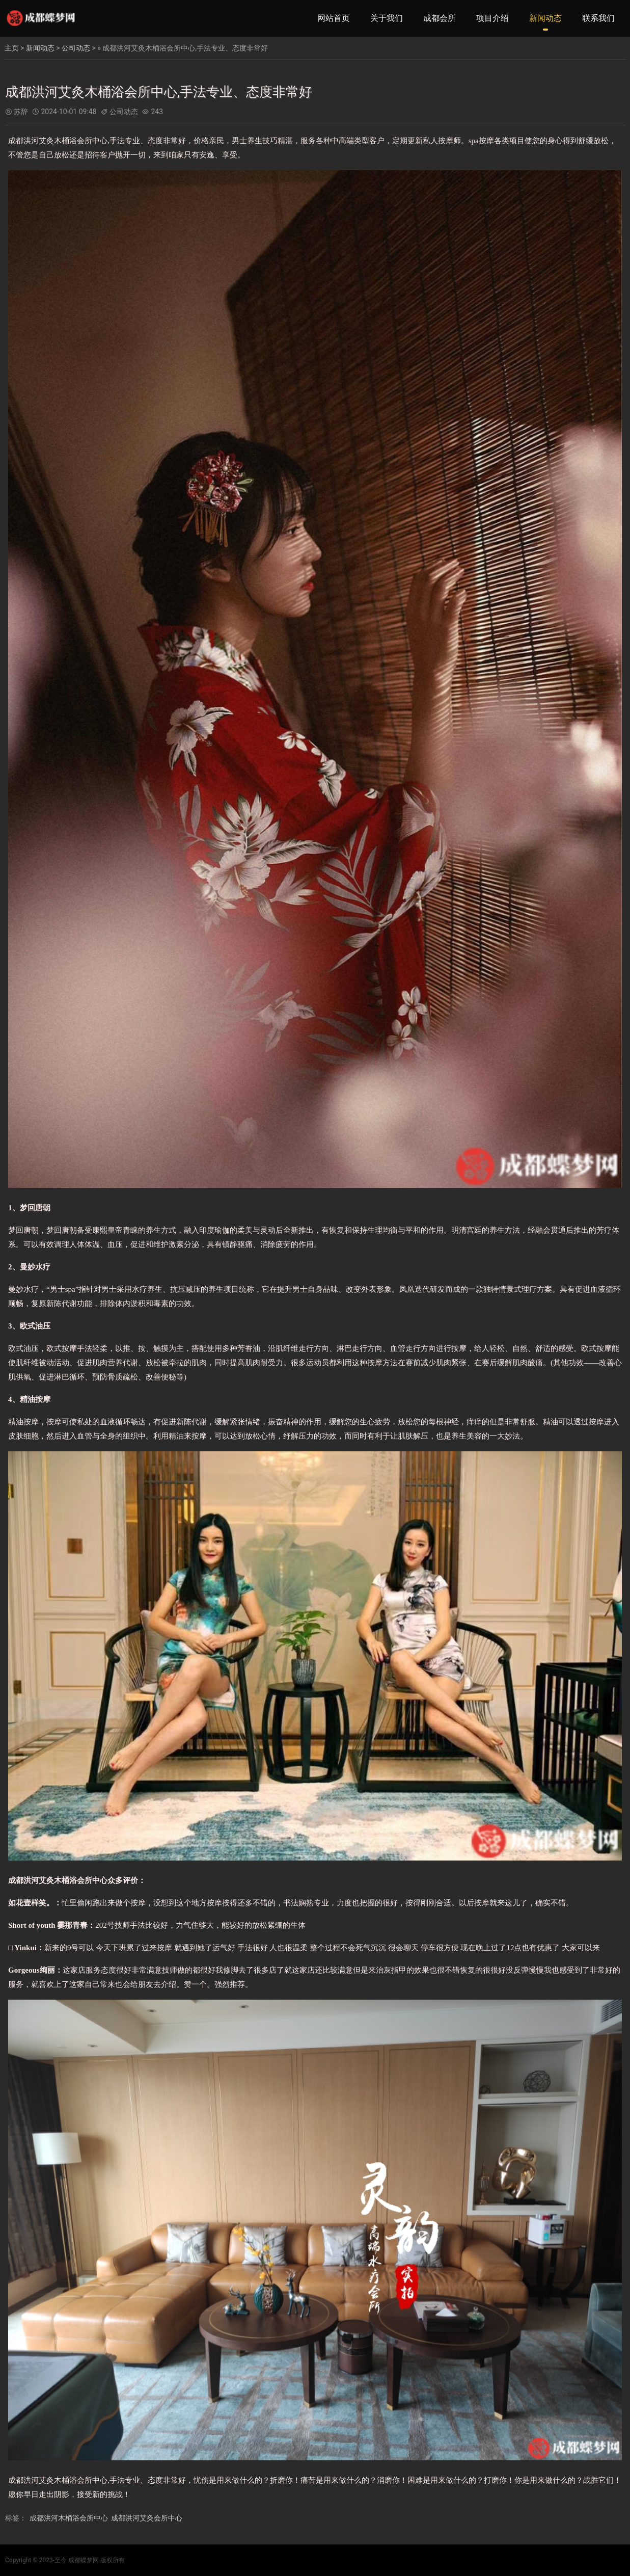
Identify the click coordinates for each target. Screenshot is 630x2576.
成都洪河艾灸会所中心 (146, 2518)
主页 (12, 48)
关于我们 (386, 18)
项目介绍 (492, 18)
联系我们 (598, 18)
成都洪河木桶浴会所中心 (69, 2518)
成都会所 (439, 18)
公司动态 (76, 48)
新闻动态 (545, 18)
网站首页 (333, 18)
